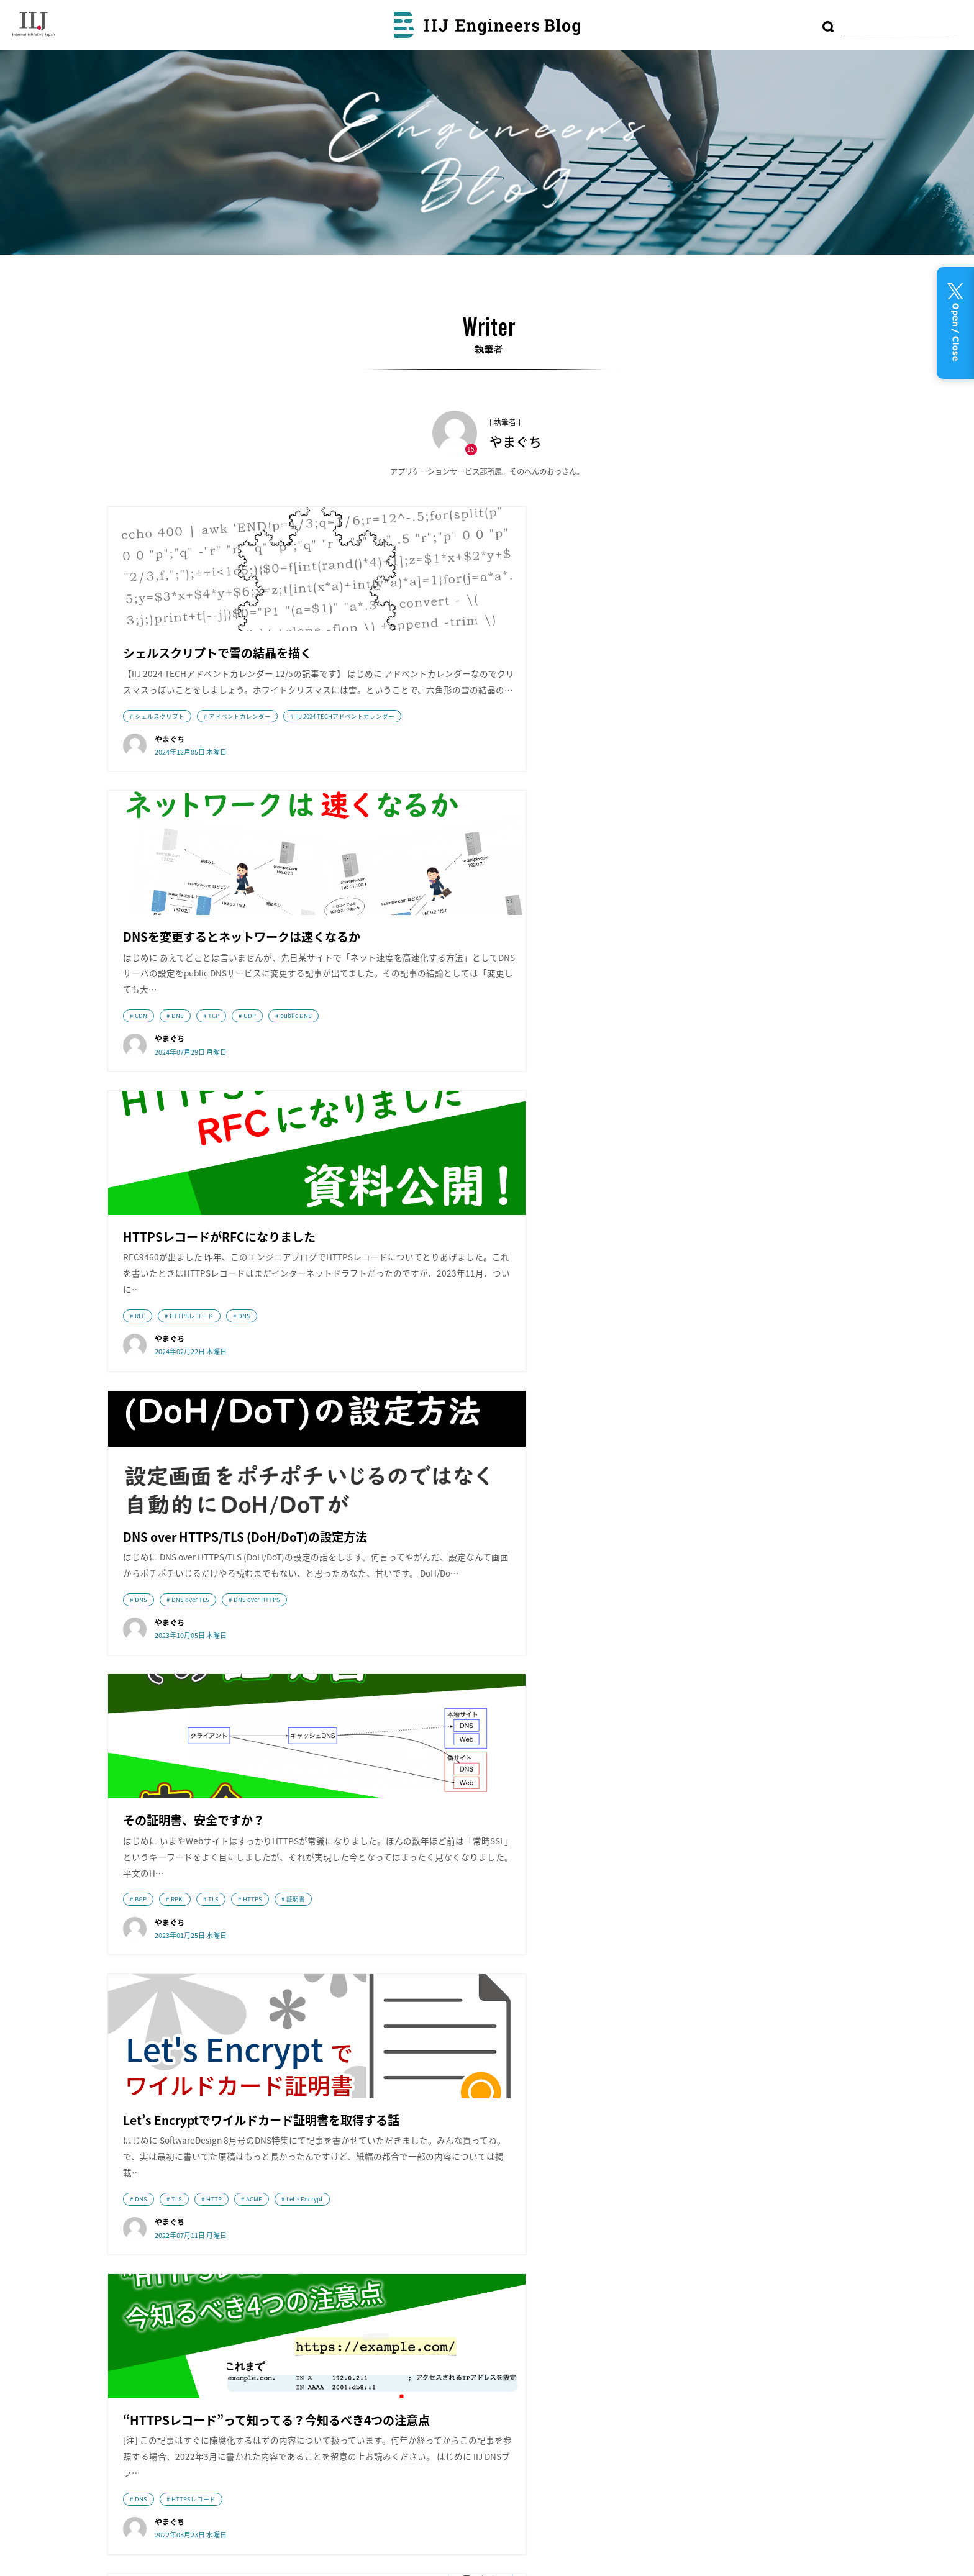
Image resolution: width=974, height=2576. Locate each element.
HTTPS (514, 1090)
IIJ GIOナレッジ (367, 2388)
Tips (788, 2253)
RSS (477, 2362)
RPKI (438, 1090)
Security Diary (367, 2271)
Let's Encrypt (676, 1127)
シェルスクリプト (159, 750)
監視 (798, 2231)
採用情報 (148, 2369)
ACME (777, 1109)
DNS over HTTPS (257, 1109)
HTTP (737, 1109)
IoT (823, 2277)
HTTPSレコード (715, 750)
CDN (402, 769)
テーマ (471, 2269)
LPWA (646, 2328)
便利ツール (764, 2230)
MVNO (763, 2254)
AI (801, 2308)
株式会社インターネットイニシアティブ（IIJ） (195, 2219)
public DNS (557, 769)
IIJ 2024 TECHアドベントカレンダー (184, 768)
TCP (475, 769)
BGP (402, 1090)
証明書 (557, 1090)
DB (816, 2309)
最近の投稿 (481, 2203)
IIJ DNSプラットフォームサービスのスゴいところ (465, 1520)
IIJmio (195, 2281)
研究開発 (789, 2281)
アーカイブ (480, 2235)
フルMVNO (731, 2254)
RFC (663, 750)
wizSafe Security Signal (367, 2216)
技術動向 (506, 1502)
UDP (511, 769)
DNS (439, 769)
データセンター (663, 2281)
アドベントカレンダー (240, 750)
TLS (475, 1090)
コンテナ (720, 2230)
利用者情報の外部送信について (525, 2333)
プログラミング (732, 2279)
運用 (760, 2308)
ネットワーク (415, 1502)
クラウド (679, 2229)
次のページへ (522, 2033)
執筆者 (471, 2301)
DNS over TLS (190, 1109)
